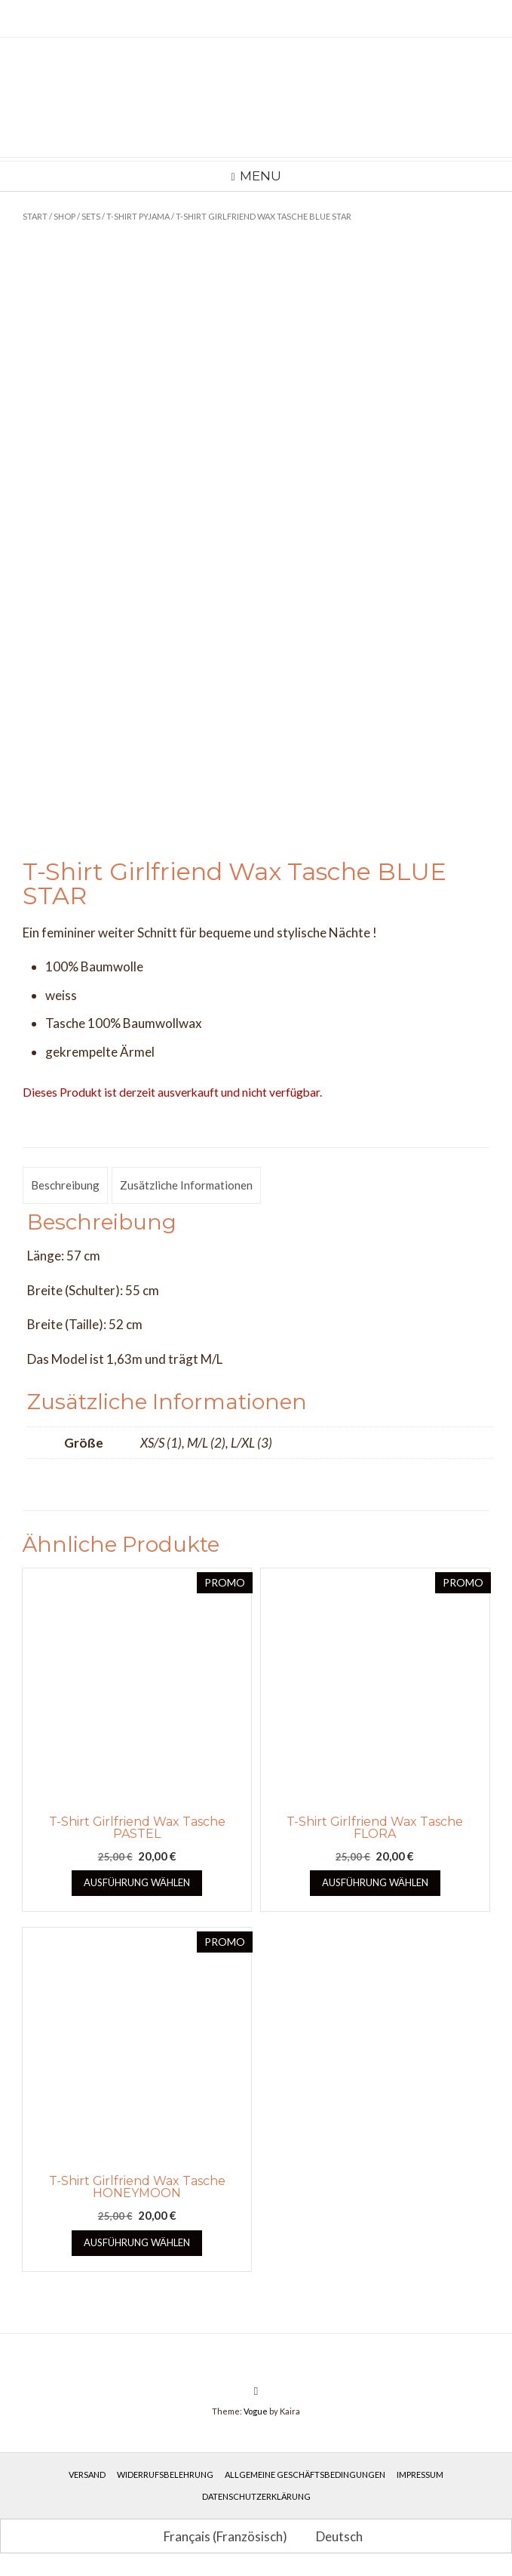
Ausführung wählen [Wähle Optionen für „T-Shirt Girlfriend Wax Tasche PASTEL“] (137, 1882)
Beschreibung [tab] (65, 1185)
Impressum (420, 2474)
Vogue (256, 2411)
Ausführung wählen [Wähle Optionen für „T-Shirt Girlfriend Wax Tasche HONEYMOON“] (137, 2242)
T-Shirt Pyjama (138, 216)
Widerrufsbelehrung (165, 2474)
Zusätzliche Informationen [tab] (186, 1185)
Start (35, 216)
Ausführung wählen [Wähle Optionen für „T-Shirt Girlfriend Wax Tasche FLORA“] (375, 1882)
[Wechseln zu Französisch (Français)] (219, 2536)
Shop (64, 216)
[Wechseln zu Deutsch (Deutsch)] (332, 2536)
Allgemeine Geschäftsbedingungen (305, 2474)
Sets (90, 216)
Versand (87, 2474)
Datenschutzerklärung (256, 2496)
